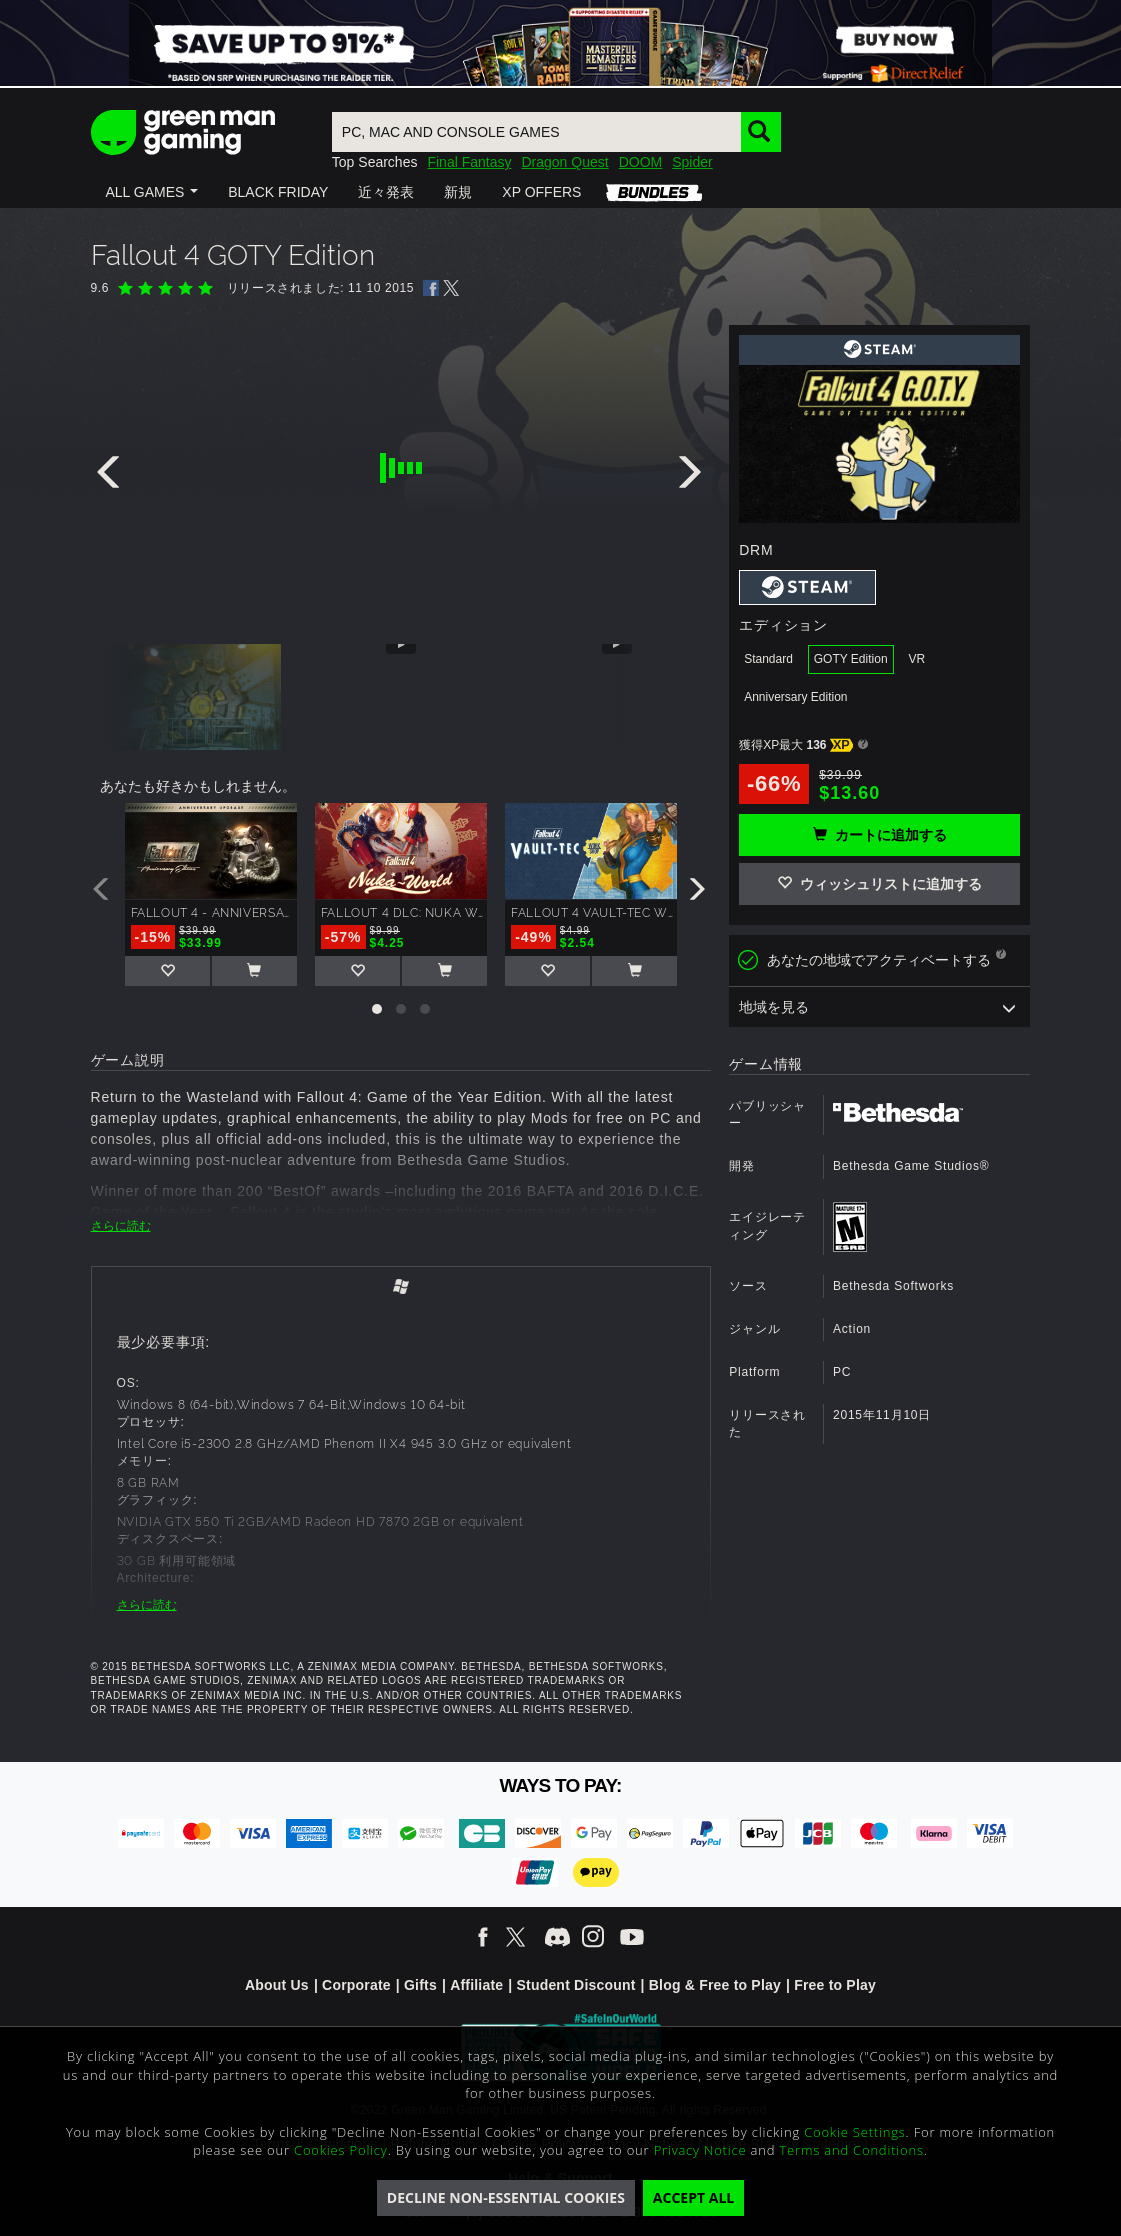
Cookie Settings (854, 2132)
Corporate (356, 1985)
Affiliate (476, 1985)
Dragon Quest (564, 162)
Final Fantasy (469, 162)
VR (916, 659)
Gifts (420, 1985)
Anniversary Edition (795, 697)
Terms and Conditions (851, 2150)
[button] (152, 192)
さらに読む (121, 1226)
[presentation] (112, 477)
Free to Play (835, 1985)
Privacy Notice (700, 2150)
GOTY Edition (851, 659)
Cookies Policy (341, 2150)
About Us (277, 1985)
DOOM (641, 162)
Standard (768, 659)
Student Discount (575, 1985)
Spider (692, 162)
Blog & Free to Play (715, 1985)
